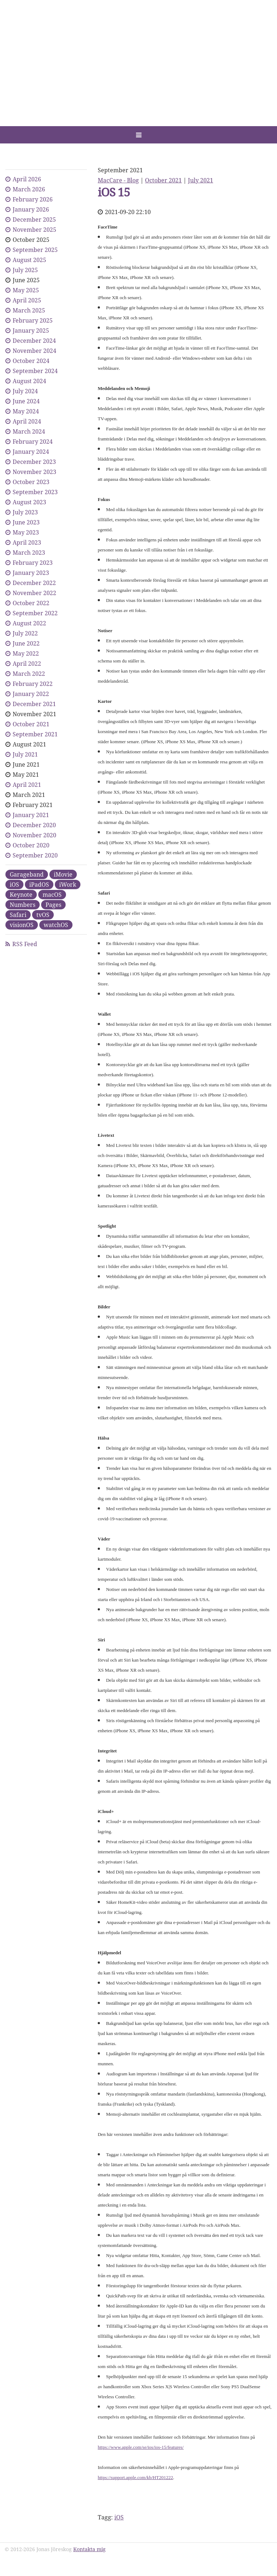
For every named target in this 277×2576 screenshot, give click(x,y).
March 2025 (29, 310)
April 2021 (27, 785)
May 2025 (26, 290)
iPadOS (39, 884)
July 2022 (25, 633)
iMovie (63, 874)
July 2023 (25, 512)
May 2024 (26, 411)
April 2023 (27, 542)
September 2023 (35, 492)
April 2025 (27, 300)
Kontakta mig (89, 2549)
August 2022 (29, 623)
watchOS (56, 925)
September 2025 (35, 250)
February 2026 (33, 199)
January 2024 (31, 452)
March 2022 (29, 674)
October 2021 (163, 180)
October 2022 (31, 603)
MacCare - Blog (118, 180)
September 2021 (35, 734)
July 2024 (25, 391)
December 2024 (34, 341)
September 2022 (35, 613)
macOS (52, 895)
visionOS (22, 925)
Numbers (22, 905)
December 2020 (34, 825)
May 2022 (26, 653)
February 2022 (33, 684)
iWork (67, 884)
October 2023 (31, 482)
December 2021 (34, 704)
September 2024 (35, 371)
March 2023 (29, 553)
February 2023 (33, 563)
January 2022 (31, 694)
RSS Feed (24, 944)
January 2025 (31, 330)
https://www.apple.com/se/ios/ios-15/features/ (141, 2447)
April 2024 (27, 421)
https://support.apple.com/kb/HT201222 (135, 2477)
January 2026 (31, 209)
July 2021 (200, 180)
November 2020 (34, 835)
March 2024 (29, 431)
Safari (18, 915)
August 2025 (29, 260)
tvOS (42, 915)
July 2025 (25, 270)
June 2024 (26, 401)
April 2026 (27, 179)
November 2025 (34, 230)
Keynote (21, 895)
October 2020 (31, 845)
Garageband (27, 874)
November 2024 (34, 351)
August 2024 (29, 381)
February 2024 (33, 441)
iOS (119, 2517)
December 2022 (34, 583)
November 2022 (34, 593)
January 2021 (31, 815)
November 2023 (34, 472)
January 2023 (31, 573)
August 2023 (29, 502)
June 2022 (26, 643)
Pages (53, 905)
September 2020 (35, 855)
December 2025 (34, 219)
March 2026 (29, 189)
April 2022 (27, 664)
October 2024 (31, 361)
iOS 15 (114, 192)
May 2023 (26, 532)
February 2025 (33, 320)
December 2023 (34, 462)
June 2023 (26, 522)
